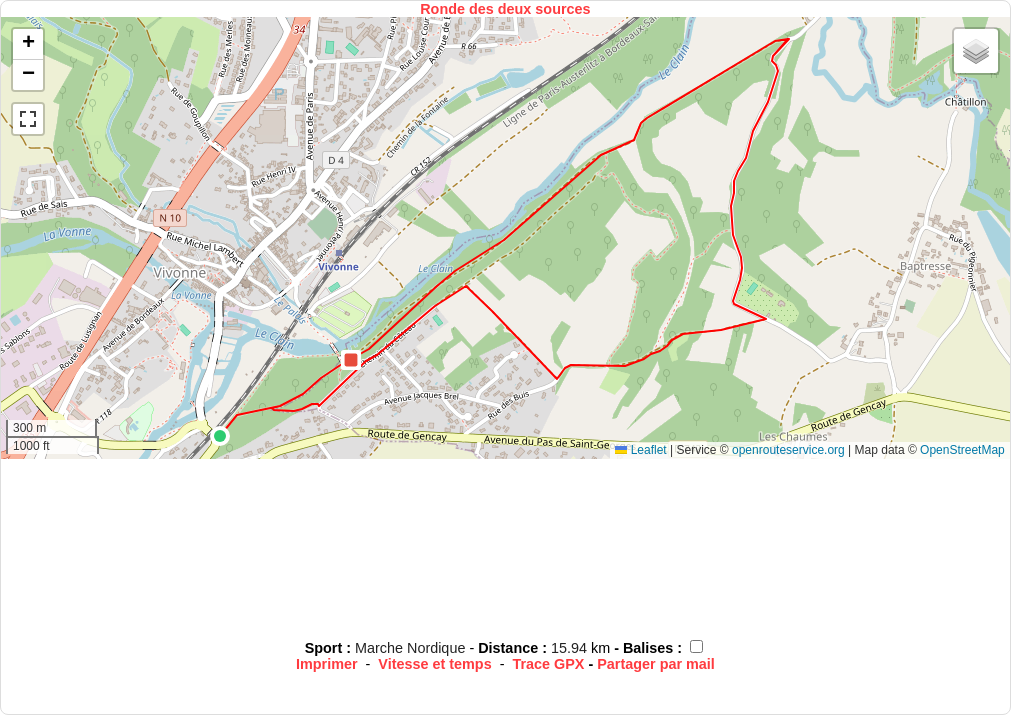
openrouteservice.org (788, 450)
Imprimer (327, 664)
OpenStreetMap (962, 450)
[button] (220, 436)
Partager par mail (656, 664)
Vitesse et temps (434, 664)
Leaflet (640, 450)
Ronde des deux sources (505, 9)
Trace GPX (548, 664)
